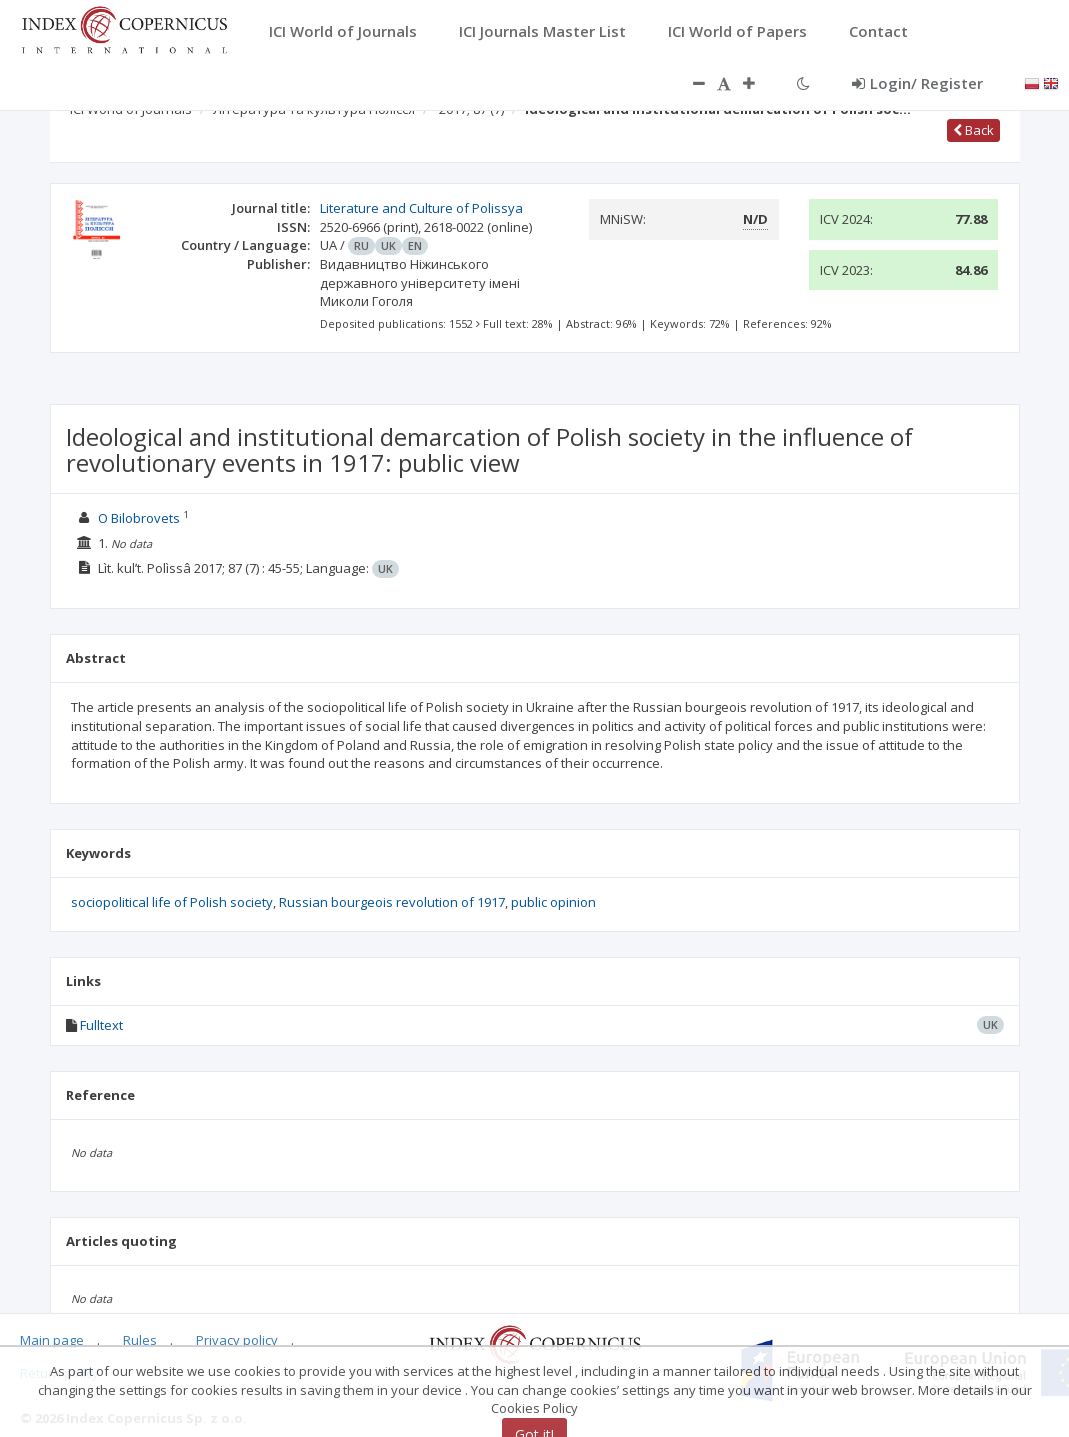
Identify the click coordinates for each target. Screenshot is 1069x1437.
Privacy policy (237, 1340)
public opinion (553, 902)
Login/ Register (917, 83)
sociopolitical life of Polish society (172, 902)
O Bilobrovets (139, 518)
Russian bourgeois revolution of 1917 (392, 902)
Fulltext (101, 1025)
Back (973, 130)
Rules (140, 1340)
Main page (52, 1340)
